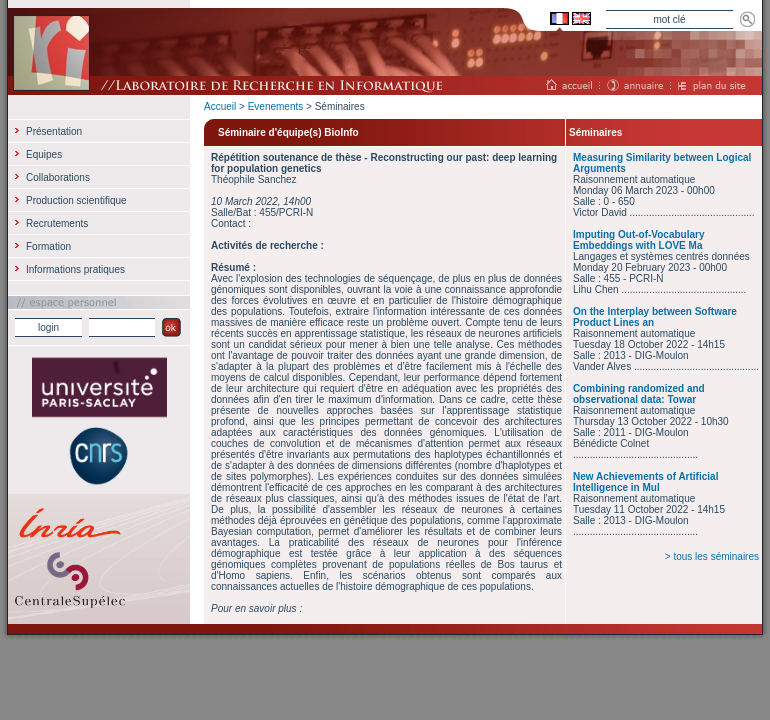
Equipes (44, 154)
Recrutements (57, 223)
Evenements (276, 106)
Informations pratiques (75, 269)
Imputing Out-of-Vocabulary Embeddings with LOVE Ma (638, 240)
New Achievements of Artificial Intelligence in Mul (645, 482)
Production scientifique (76, 200)
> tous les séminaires (712, 556)
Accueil (220, 106)
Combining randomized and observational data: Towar (639, 394)
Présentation (54, 131)
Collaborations (58, 177)
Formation (48, 246)
